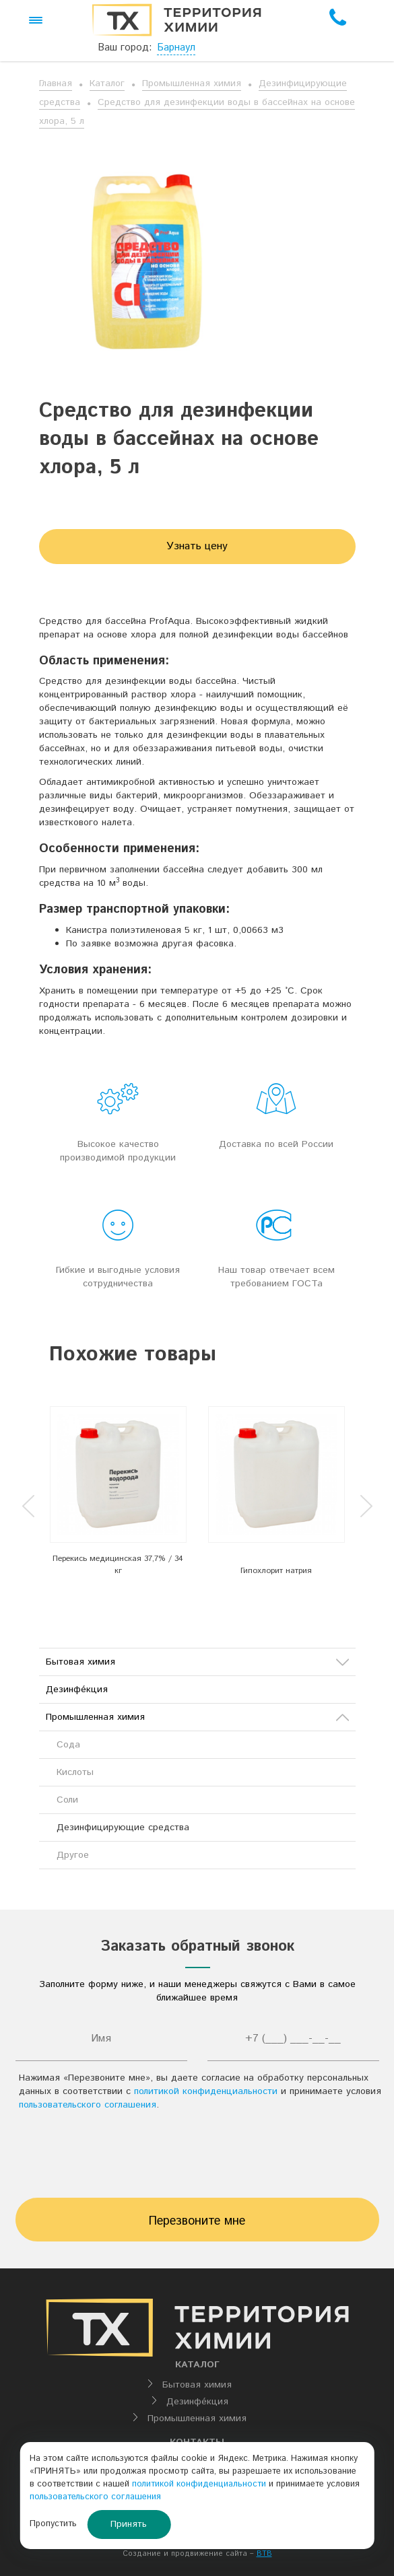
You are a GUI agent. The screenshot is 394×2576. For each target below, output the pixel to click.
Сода (68, 1744)
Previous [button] (28, 1506)
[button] (35, 20)
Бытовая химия (197, 1662)
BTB (264, 2553)
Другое (73, 1855)
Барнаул (176, 47)
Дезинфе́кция (77, 1689)
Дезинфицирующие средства (123, 1827)
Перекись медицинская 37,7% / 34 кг (118, 1564)
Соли (67, 1800)
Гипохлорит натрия (276, 1570)
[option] (118, 1494)
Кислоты (75, 1772)
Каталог (107, 83)
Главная (55, 83)
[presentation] (197, 2158)
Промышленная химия (191, 83)
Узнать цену (197, 546)
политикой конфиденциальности (205, 2091)
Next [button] (366, 1506)
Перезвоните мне (197, 2221)
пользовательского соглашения (87, 2105)
